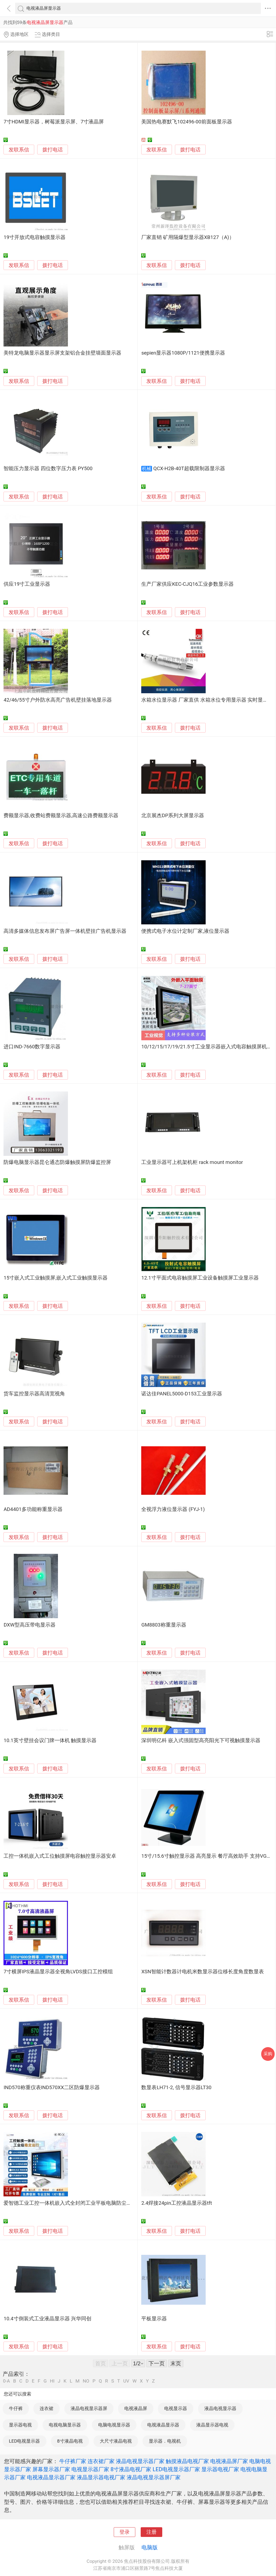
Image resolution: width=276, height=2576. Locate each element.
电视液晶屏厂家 (229, 2461)
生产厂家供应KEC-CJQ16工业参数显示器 (187, 584)
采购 (268, 2053)
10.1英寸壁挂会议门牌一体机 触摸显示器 (50, 1740)
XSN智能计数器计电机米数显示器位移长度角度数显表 (202, 1972)
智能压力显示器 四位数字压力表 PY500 (48, 468)
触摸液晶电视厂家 (187, 2461)
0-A (6, 2381)
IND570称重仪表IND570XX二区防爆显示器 (52, 2087)
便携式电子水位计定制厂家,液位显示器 (185, 931)
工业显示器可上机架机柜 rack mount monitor (192, 1162)
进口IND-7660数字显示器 (32, 1047)
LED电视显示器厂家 (176, 2469)
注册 (151, 2532)
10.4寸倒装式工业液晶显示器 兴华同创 (47, 2319)
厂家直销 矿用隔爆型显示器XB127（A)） (187, 237)
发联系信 (19, 150)
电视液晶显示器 (163, 2425)
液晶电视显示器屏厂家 (154, 2477)
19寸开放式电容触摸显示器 (34, 237)
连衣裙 (46, 2408)
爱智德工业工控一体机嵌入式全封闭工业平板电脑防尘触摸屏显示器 (80, 2203)
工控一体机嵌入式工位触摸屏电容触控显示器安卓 (60, 1856)
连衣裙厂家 (101, 2461)
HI (52, 2381)
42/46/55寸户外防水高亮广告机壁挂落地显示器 (58, 700)
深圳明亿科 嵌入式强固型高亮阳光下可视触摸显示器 (200, 1740)
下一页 (157, 2363)
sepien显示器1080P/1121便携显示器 (183, 353)
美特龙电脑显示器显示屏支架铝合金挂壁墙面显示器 (62, 353)
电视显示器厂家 (90, 2469)
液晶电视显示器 (220, 2408)
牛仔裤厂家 (72, 2461)
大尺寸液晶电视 (116, 2441)
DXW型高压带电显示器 (29, 1625)
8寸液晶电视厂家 (131, 2469)
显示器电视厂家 (220, 2469)
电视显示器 (175, 2408)
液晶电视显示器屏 (89, 2408)
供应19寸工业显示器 (27, 584)
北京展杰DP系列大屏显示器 (172, 816)
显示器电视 (20, 2425)
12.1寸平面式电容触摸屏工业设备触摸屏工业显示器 (199, 1278)
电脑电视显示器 (114, 2425)
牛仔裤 (16, 2408)
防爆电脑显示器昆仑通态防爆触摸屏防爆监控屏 (57, 1162)
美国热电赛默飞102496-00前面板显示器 (186, 122)
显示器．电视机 (165, 2441)
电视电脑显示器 (65, 2425)
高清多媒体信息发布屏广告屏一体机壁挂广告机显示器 (65, 931)
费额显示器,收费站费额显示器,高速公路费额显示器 (61, 816)
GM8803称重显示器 (163, 1625)
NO (86, 2381)
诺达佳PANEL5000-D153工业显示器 (181, 1394)
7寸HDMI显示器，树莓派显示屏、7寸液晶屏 (54, 122)
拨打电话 (52, 149)
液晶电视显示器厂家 (140, 2461)
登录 (124, 2532)
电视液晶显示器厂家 (51, 2477)
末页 (175, 2363)
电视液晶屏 (135, 2408)
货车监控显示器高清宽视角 (34, 1394)
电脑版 (150, 2547)
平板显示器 (154, 2319)
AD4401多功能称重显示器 (33, 1509)
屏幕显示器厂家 (51, 2469)
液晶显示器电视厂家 (101, 2477)
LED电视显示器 (24, 2441)
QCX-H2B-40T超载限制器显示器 (189, 468)
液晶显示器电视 (212, 2425)
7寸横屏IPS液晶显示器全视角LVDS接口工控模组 (58, 1972)
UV (126, 2381)
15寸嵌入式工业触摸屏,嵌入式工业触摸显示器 (56, 1278)
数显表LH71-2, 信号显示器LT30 (176, 2087)
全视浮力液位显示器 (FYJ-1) (173, 1509)
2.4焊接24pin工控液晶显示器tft (176, 2203)
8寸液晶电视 (70, 2441)
